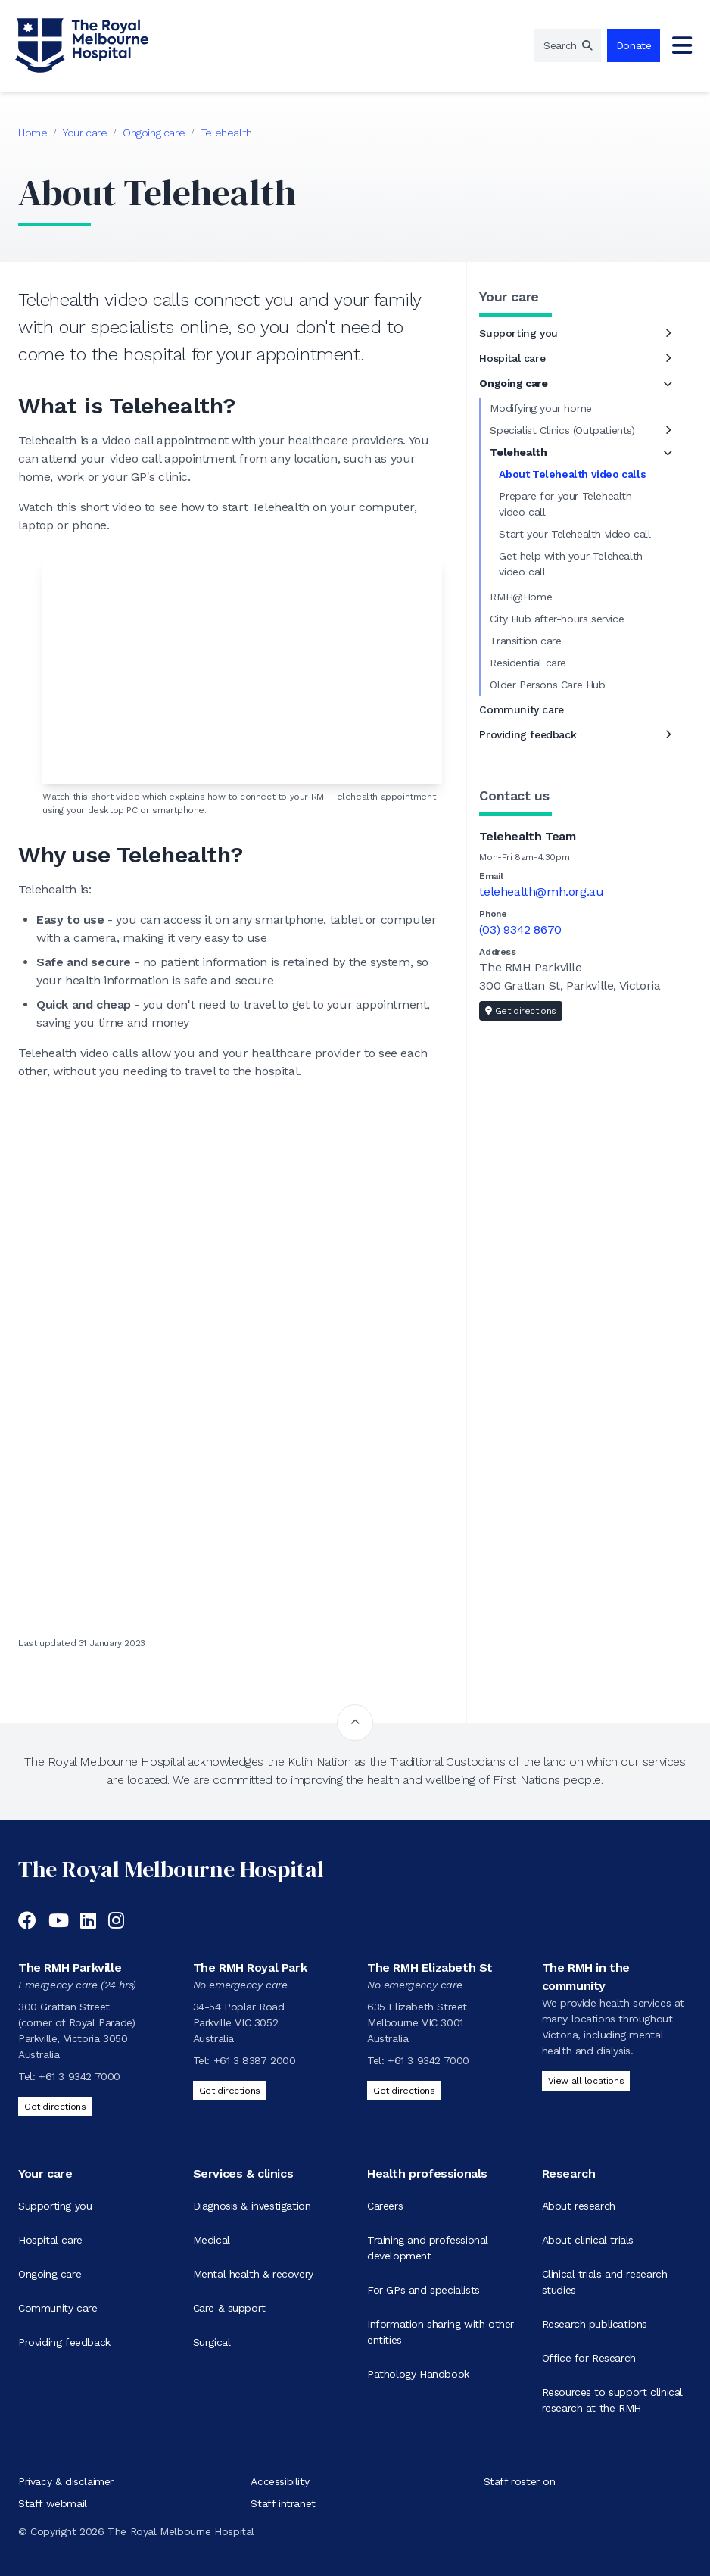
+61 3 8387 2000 (254, 2060)
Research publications (595, 2324)
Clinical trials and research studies (605, 2282)
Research (569, 2173)
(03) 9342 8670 (520, 929)
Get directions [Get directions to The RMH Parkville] (55, 2106)
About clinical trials (588, 2240)
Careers (385, 2206)
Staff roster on (520, 2481)
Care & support (229, 2308)
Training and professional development (427, 2248)
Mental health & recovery (253, 2274)
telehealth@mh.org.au (541, 891)
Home (32, 132)
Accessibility (280, 2481)
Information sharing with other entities (440, 2332)
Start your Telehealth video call (574, 534)
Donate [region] (634, 45)
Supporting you (518, 333)
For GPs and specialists (423, 2290)
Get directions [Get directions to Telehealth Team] (520, 1011)
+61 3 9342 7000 (79, 2076)
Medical (211, 2240)
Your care (85, 132)
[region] (567, 45)
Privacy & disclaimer (66, 2481)
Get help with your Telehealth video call (570, 564)
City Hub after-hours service (557, 619)
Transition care (525, 641)
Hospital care (512, 358)
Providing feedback (527, 734)
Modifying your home (540, 408)
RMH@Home (521, 597)
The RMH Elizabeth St (430, 1967)
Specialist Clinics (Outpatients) (562, 430)
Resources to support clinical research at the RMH (612, 2400)
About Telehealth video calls (572, 474)
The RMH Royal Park (250, 1967)
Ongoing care (154, 132)
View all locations (586, 2080)
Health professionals (427, 2173)
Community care (521, 709)
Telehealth (226, 132)
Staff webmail (52, 2503)
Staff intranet (283, 2503)
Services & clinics (243, 2173)
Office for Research (589, 2358)
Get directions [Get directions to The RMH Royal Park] (229, 2090)
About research (578, 2206)
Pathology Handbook (418, 2374)
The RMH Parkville (69, 1967)
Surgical (212, 2342)
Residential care (528, 662)
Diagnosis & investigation (252, 2206)
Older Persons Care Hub (547, 684)
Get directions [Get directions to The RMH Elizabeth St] (403, 2090)
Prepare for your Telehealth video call (565, 504)
